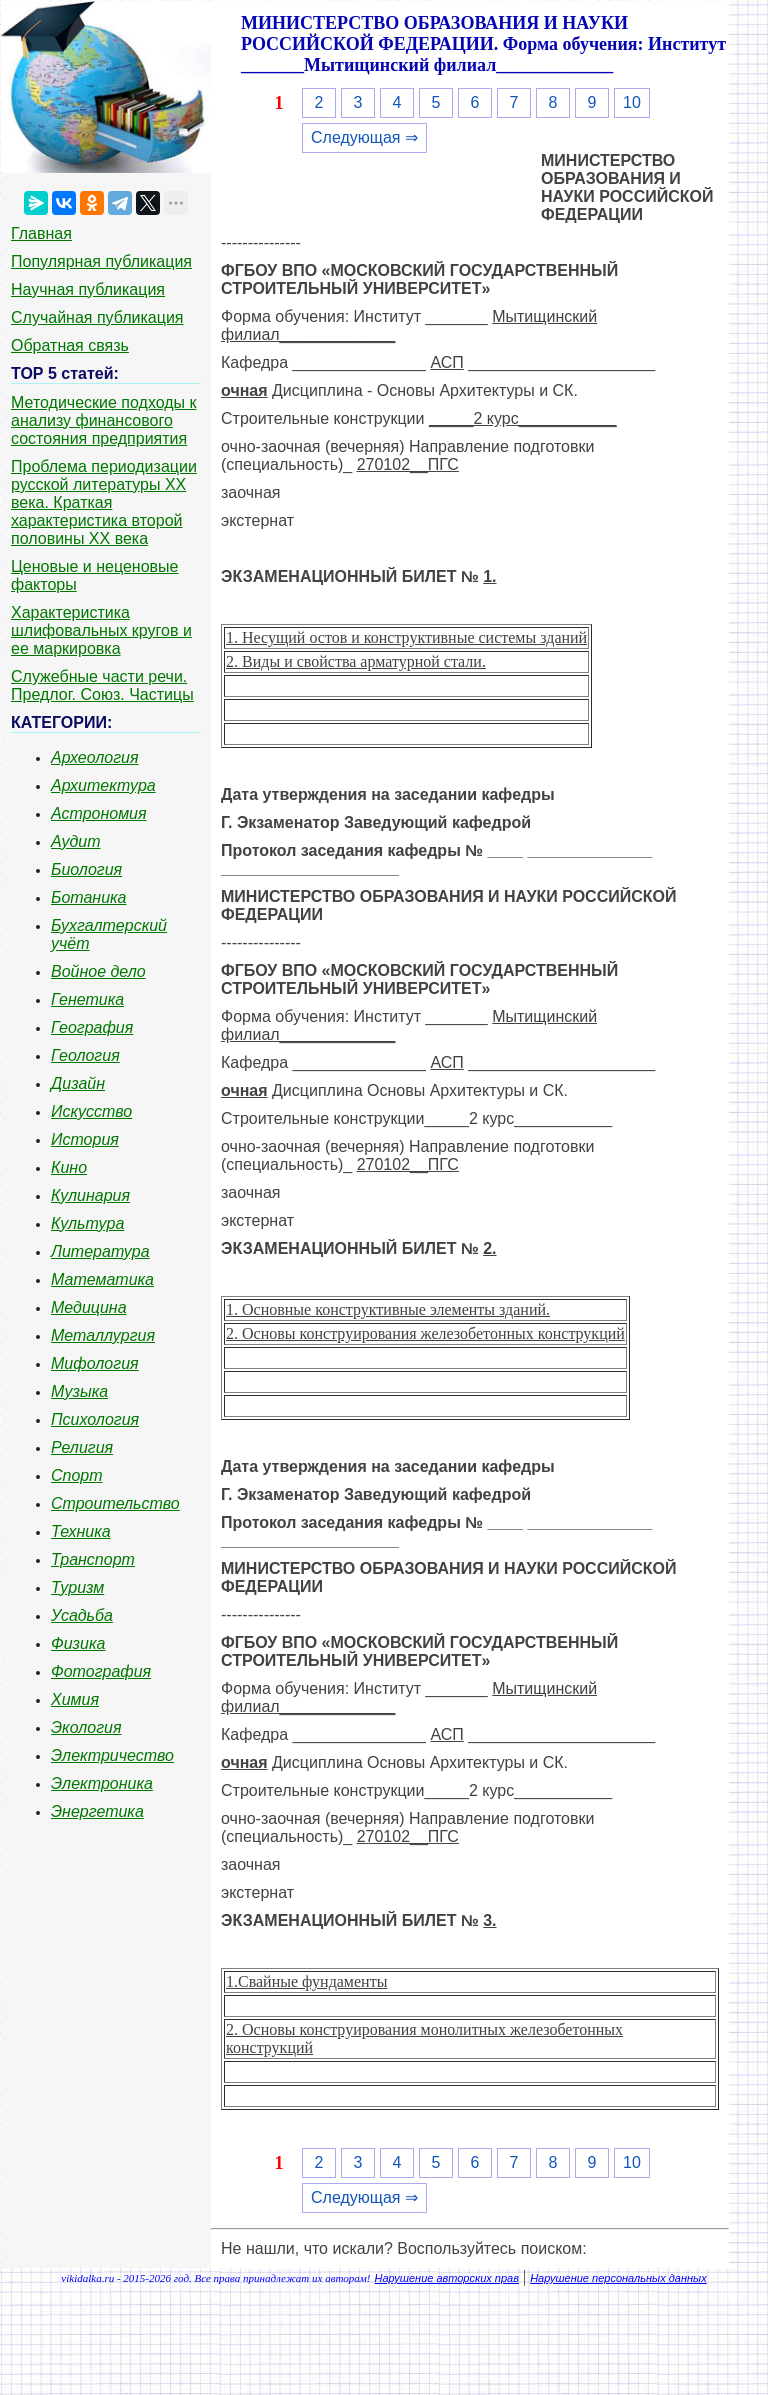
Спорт (77, 1475)
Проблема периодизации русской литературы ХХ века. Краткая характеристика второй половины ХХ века (104, 502)
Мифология (95, 1363)
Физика (78, 1643)
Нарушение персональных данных (618, 2278)
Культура (87, 1223)
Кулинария (90, 1195)
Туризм (77, 1587)
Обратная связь (70, 345)
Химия (75, 1699)
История (85, 1139)
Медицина (89, 1307)
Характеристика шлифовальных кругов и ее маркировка (101, 630)
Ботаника (89, 897)
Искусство (91, 1111)
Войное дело (98, 971)
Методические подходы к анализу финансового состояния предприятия (104, 420)
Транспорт (93, 1559)
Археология (95, 757)
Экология (86, 1727)
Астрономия (99, 813)
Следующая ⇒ (364, 137)
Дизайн (78, 1083)
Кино (69, 1167)
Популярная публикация (101, 261)
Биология (86, 869)
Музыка (79, 1391)
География (92, 1027)
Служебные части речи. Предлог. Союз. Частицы (102, 685)
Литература (100, 1251)
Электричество (112, 1755)
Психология (95, 1419)
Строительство (115, 1503)
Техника (81, 1531)
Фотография (101, 1671)
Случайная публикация (97, 317)
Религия (82, 1447)
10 (632, 102)
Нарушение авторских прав (447, 2278)
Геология (85, 1055)
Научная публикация (88, 289)
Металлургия (103, 1335)
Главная (41, 233)
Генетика (87, 999)
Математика (102, 1279)
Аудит (76, 841)
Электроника (102, 1783)
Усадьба (82, 1615)
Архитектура (103, 785)
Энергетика (97, 1811)
